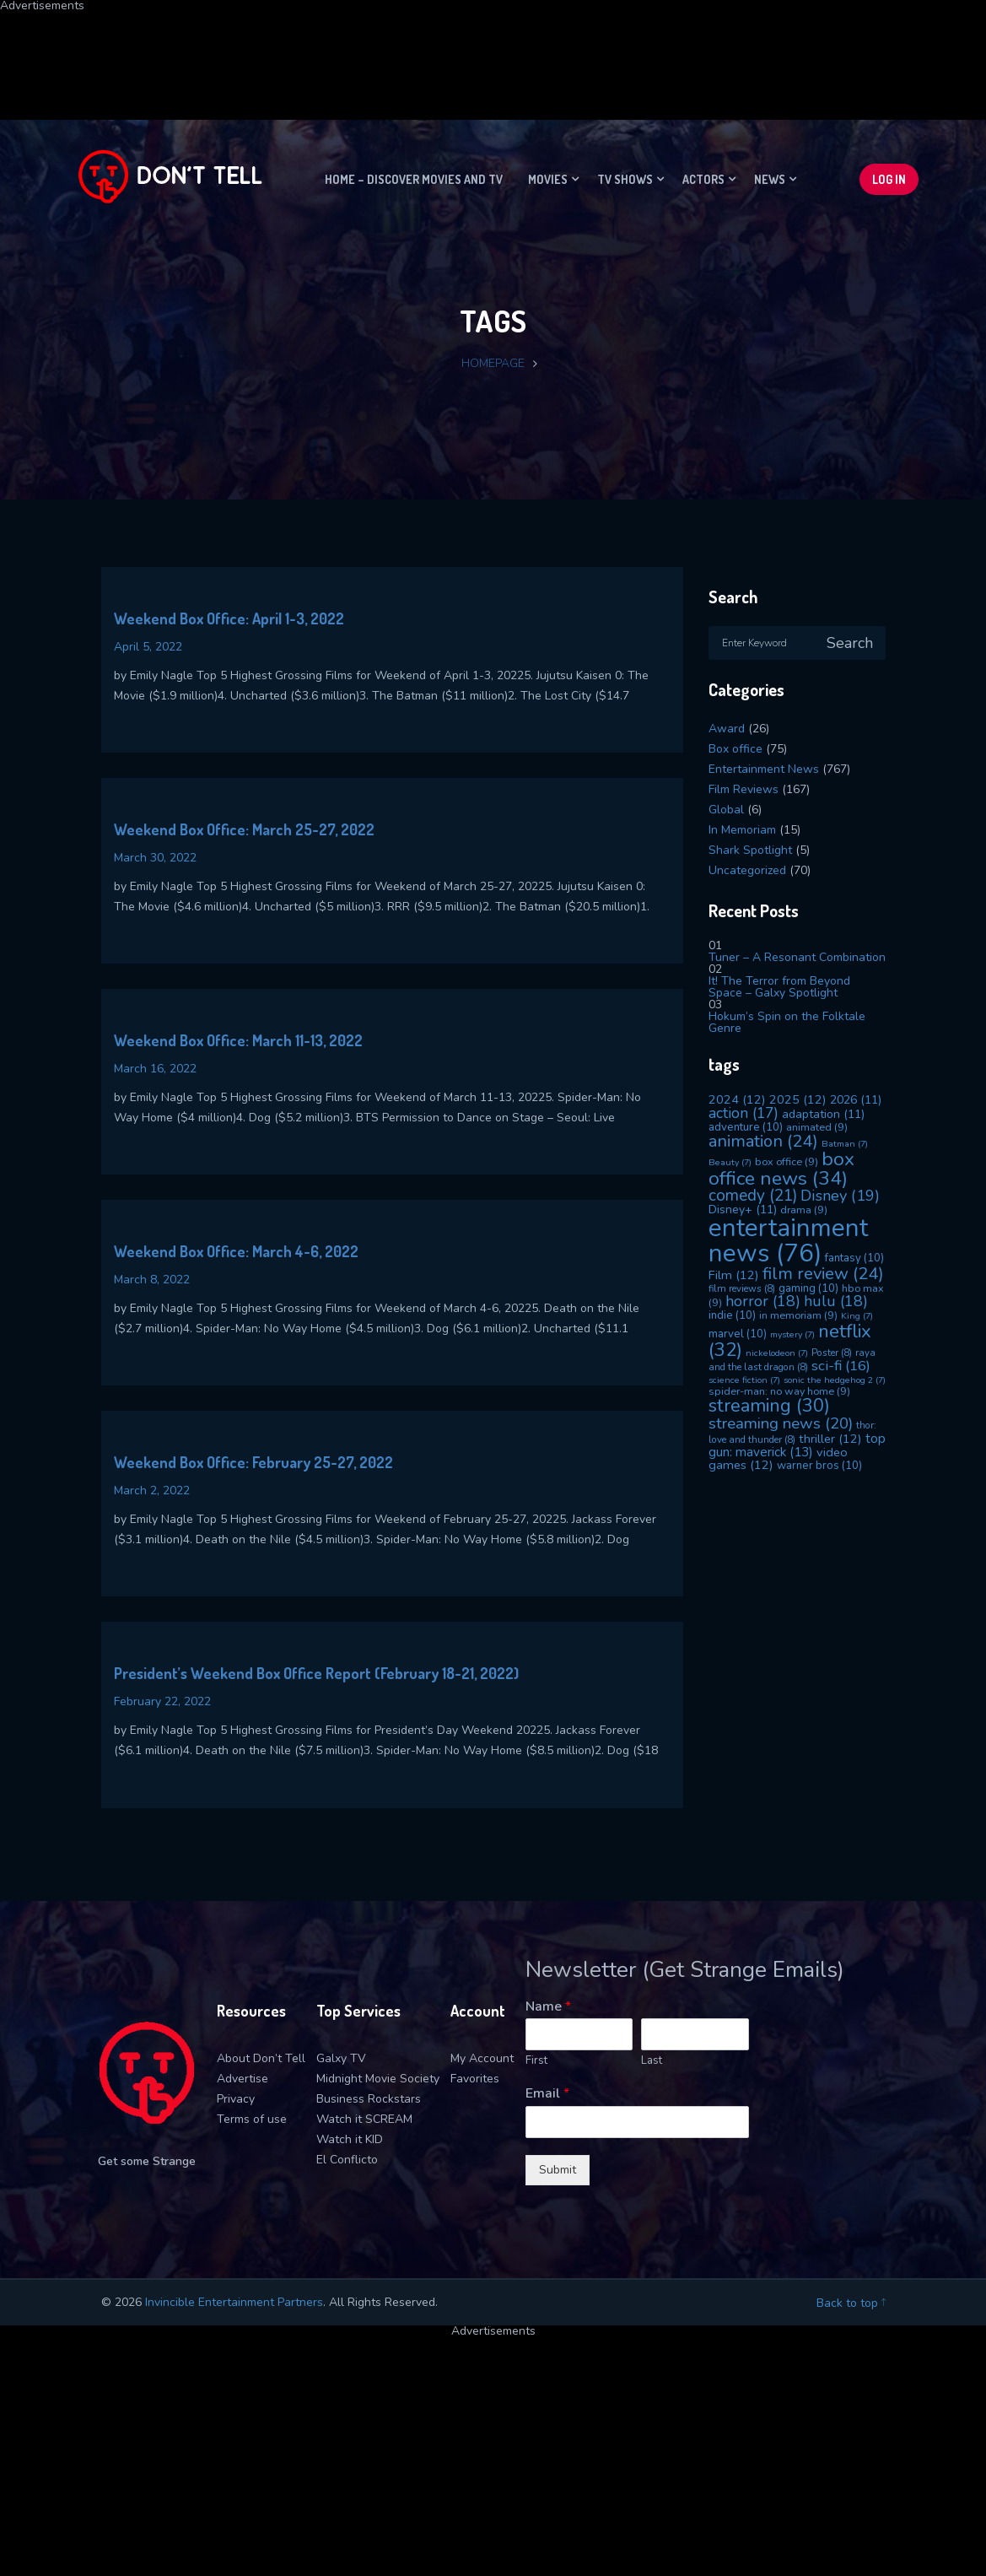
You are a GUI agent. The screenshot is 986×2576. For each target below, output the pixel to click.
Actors (703, 179)
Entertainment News (764, 769)
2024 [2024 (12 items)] (737, 1099)
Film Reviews (744, 789)
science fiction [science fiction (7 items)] (744, 1380)
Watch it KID (349, 2139)
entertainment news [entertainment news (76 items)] (788, 1240)
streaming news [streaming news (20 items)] (781, 1423)
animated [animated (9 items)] (817, 1127)
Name (548, 2007)
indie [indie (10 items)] (732, 1315)
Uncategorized (747, 870)
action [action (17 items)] (744, 1113)
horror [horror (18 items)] (762, 1301)
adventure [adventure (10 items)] (746, 1127)
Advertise (242, 2079)
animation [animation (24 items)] (763, 1141)
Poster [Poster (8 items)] (831, 1352)
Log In (889, 179)
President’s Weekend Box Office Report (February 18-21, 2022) (316, 1673)
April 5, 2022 (148, 647)
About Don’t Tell (261, 2058)
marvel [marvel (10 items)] (738, 1334)
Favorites (474, 2079)
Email (547, 2094)
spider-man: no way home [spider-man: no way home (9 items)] (779, 1391)
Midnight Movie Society (377, 2079)
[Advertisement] (409, 50)
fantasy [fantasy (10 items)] (854, 1258)
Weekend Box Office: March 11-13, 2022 (238, 1040)
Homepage (493, 363)
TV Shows (625, 179)
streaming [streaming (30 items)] (769, 1405)
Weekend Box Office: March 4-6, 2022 (236, 1251)
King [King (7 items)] (857, 1316)
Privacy (236, 2099)
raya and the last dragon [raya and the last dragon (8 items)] (792, 1360)
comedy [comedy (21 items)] (753, 1196)
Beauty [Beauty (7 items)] (730, 1162)
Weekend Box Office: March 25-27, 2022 (244, 829)
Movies (548, 179)
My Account (482, 2058)
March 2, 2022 (152, 1490)
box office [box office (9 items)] (786, 1161)
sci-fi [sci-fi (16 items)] (840, 1365)
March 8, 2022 (152, 1280)
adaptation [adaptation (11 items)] (823, 1114)
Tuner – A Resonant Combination (797, 957)
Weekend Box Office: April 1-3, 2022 (229, 618)
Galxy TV (341, 2058)
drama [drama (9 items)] (803, 1209)
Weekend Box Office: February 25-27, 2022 (253, 1462)
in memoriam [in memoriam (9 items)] (798, 1315)
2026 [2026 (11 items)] (855, 1100)
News (769, 179)
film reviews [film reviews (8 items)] (742, 1288)
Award (727, 729)
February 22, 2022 (162, 1701)
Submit (557, 2170)
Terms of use (252, 2119)
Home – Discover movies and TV (414, 179)
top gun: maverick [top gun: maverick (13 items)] (797, 1445)
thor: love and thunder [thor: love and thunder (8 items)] (792, 1432)
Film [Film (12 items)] (734, 1274)
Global (726, 810)
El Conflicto (347, 2160)
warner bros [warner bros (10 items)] (819, 1465)
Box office (735, 749)
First (536, 2061)
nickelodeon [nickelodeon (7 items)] (777, 1353)
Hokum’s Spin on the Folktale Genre (787, 1022)
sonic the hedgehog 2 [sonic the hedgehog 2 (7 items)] (835, 1380)
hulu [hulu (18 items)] (836, 1301)
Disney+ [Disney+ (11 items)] (743, 1210)
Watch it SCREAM (364, 2119)
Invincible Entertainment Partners (234, 2302)
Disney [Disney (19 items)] (840, 1195)
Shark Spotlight (750, 850)
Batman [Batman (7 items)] (845, 1143)
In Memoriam (742, 830)
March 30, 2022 (155, 858)
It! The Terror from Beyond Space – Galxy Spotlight (779, 987)
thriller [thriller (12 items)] (830, 1438)
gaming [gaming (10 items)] (808, 1288)
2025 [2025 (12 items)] (798, 1099)
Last (651, 2061)
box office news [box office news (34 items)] (781, 1168)
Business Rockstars (368, 2099)
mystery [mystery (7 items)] (792, 1334)
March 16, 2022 (155, 1069)
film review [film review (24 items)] (823, 1273)
